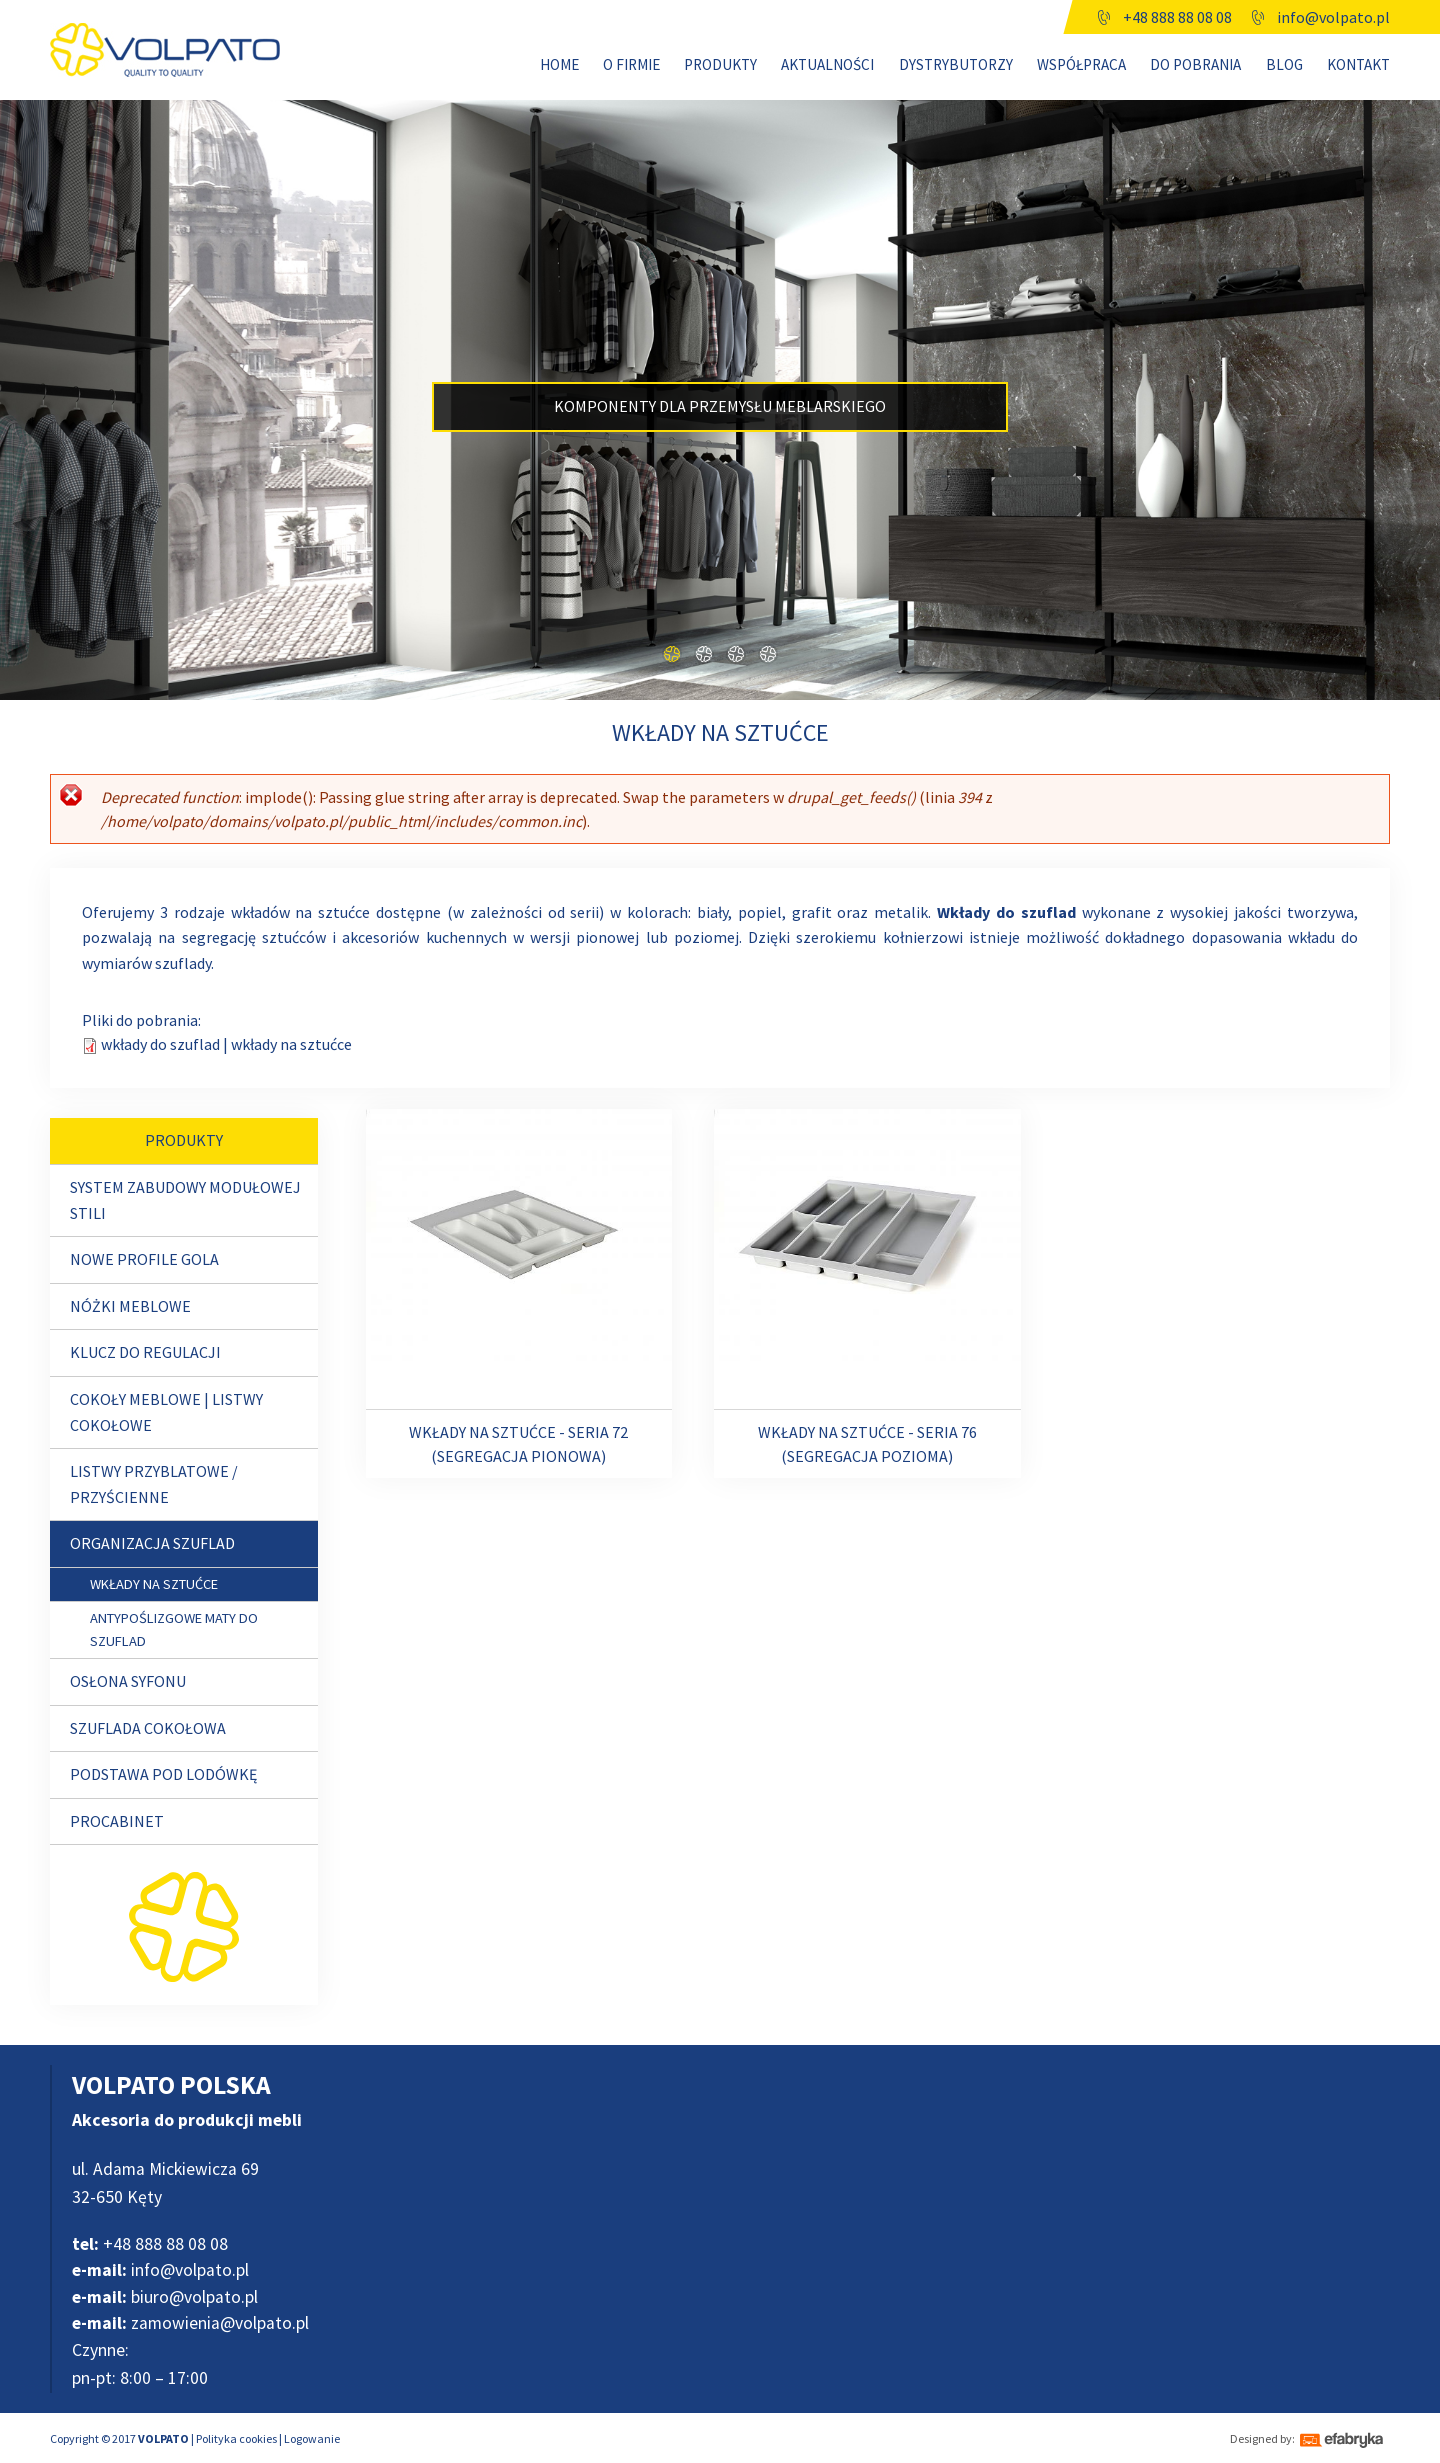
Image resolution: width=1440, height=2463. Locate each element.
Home (559, 64)
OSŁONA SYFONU (128, 1681)
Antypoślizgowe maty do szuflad (174, 1629)
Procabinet (117, 1821)
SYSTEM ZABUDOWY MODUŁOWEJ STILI (185, 1200)
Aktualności (827, 64)
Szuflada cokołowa (148, 1728)
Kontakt (1358, 64)
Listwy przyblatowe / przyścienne (154, 1484)
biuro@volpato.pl (165, 2297)
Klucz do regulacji (145, 1352)
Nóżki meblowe (130, 1306)
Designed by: (1262, 2438)
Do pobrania (1195, 64)
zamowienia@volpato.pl (190, 2323)
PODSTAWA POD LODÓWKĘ (163, 1774)
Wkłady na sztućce (154, 1584)
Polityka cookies (236, 2438)
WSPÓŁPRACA (1081, 64)
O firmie (631, 64)
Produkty (720, 64)
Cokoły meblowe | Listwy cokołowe (166, 1412)
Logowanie (312, 2438)
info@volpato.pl (1333, 17)
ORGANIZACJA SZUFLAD (152, 1543)
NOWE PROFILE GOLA (144, 1259)
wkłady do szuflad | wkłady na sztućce (226, 1044)
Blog (1284, 64)
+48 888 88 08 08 (1177, 17)
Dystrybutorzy (956, 64)
